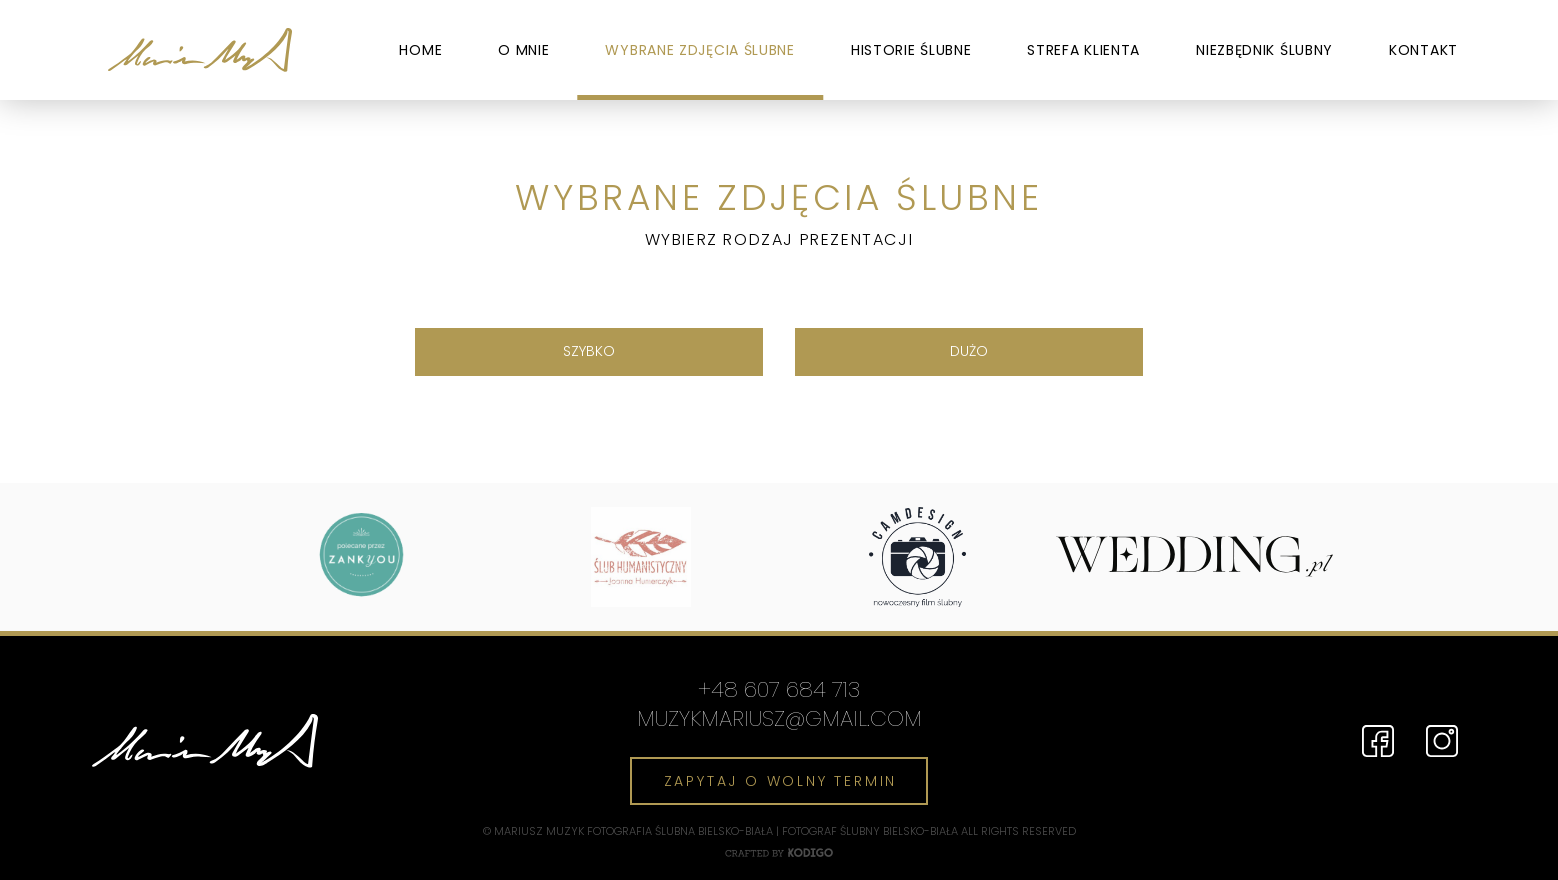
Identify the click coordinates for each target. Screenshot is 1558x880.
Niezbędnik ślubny (1264, 50)
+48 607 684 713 (779, 690)
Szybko (589, 351)
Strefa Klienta (1083, 50)
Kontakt (1423, 50)
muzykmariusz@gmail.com (779, 719)
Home (420, 50)
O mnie (523, 50)
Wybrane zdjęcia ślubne (699, 50)
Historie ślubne (911, 50)
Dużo (969, 351)
